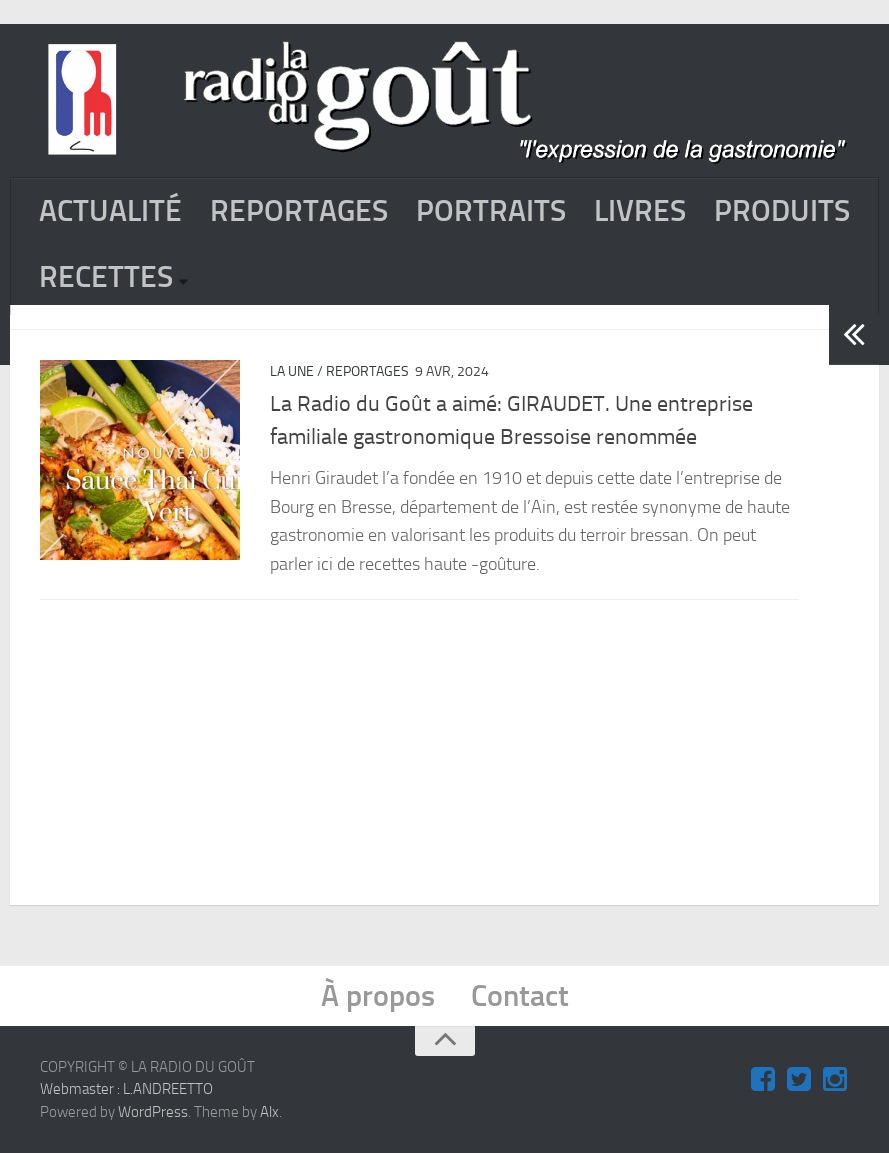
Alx (269, 1112)
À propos (378, 996)
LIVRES (640, 211)
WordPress (153, 1112)
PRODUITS (782, 211)
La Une (292, 371)
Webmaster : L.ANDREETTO (126, 1089)
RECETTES (106, 277)
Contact (520, 996)
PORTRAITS (491, 211)
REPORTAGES (299, 211)
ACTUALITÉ (110, 211)
